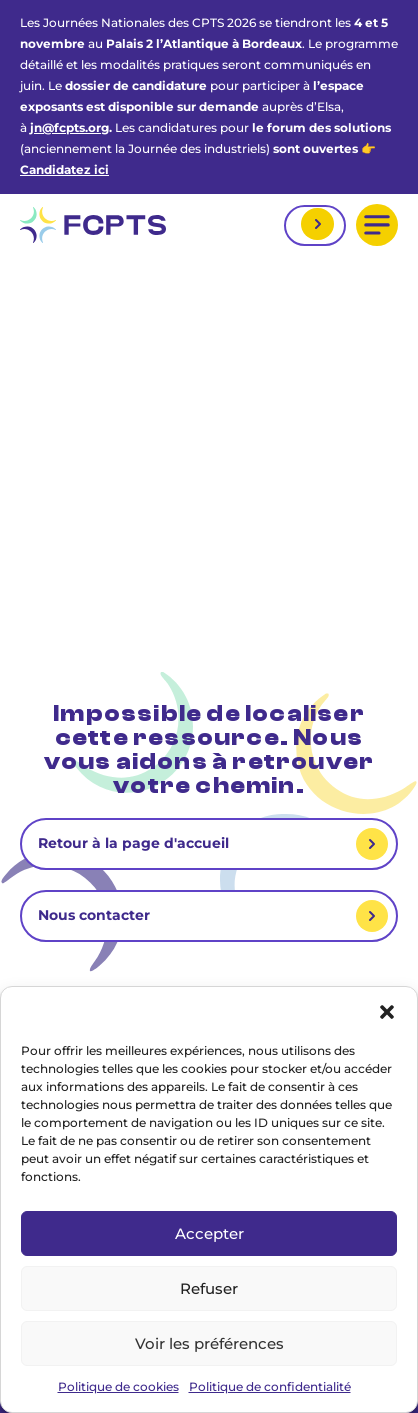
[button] (387, 1012)
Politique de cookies (118, 1386)
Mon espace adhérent (315, 225)
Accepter (209, 1233)
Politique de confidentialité (270, 1386)
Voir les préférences (209, 1343)
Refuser (209, 1288)
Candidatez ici (64, 169)
